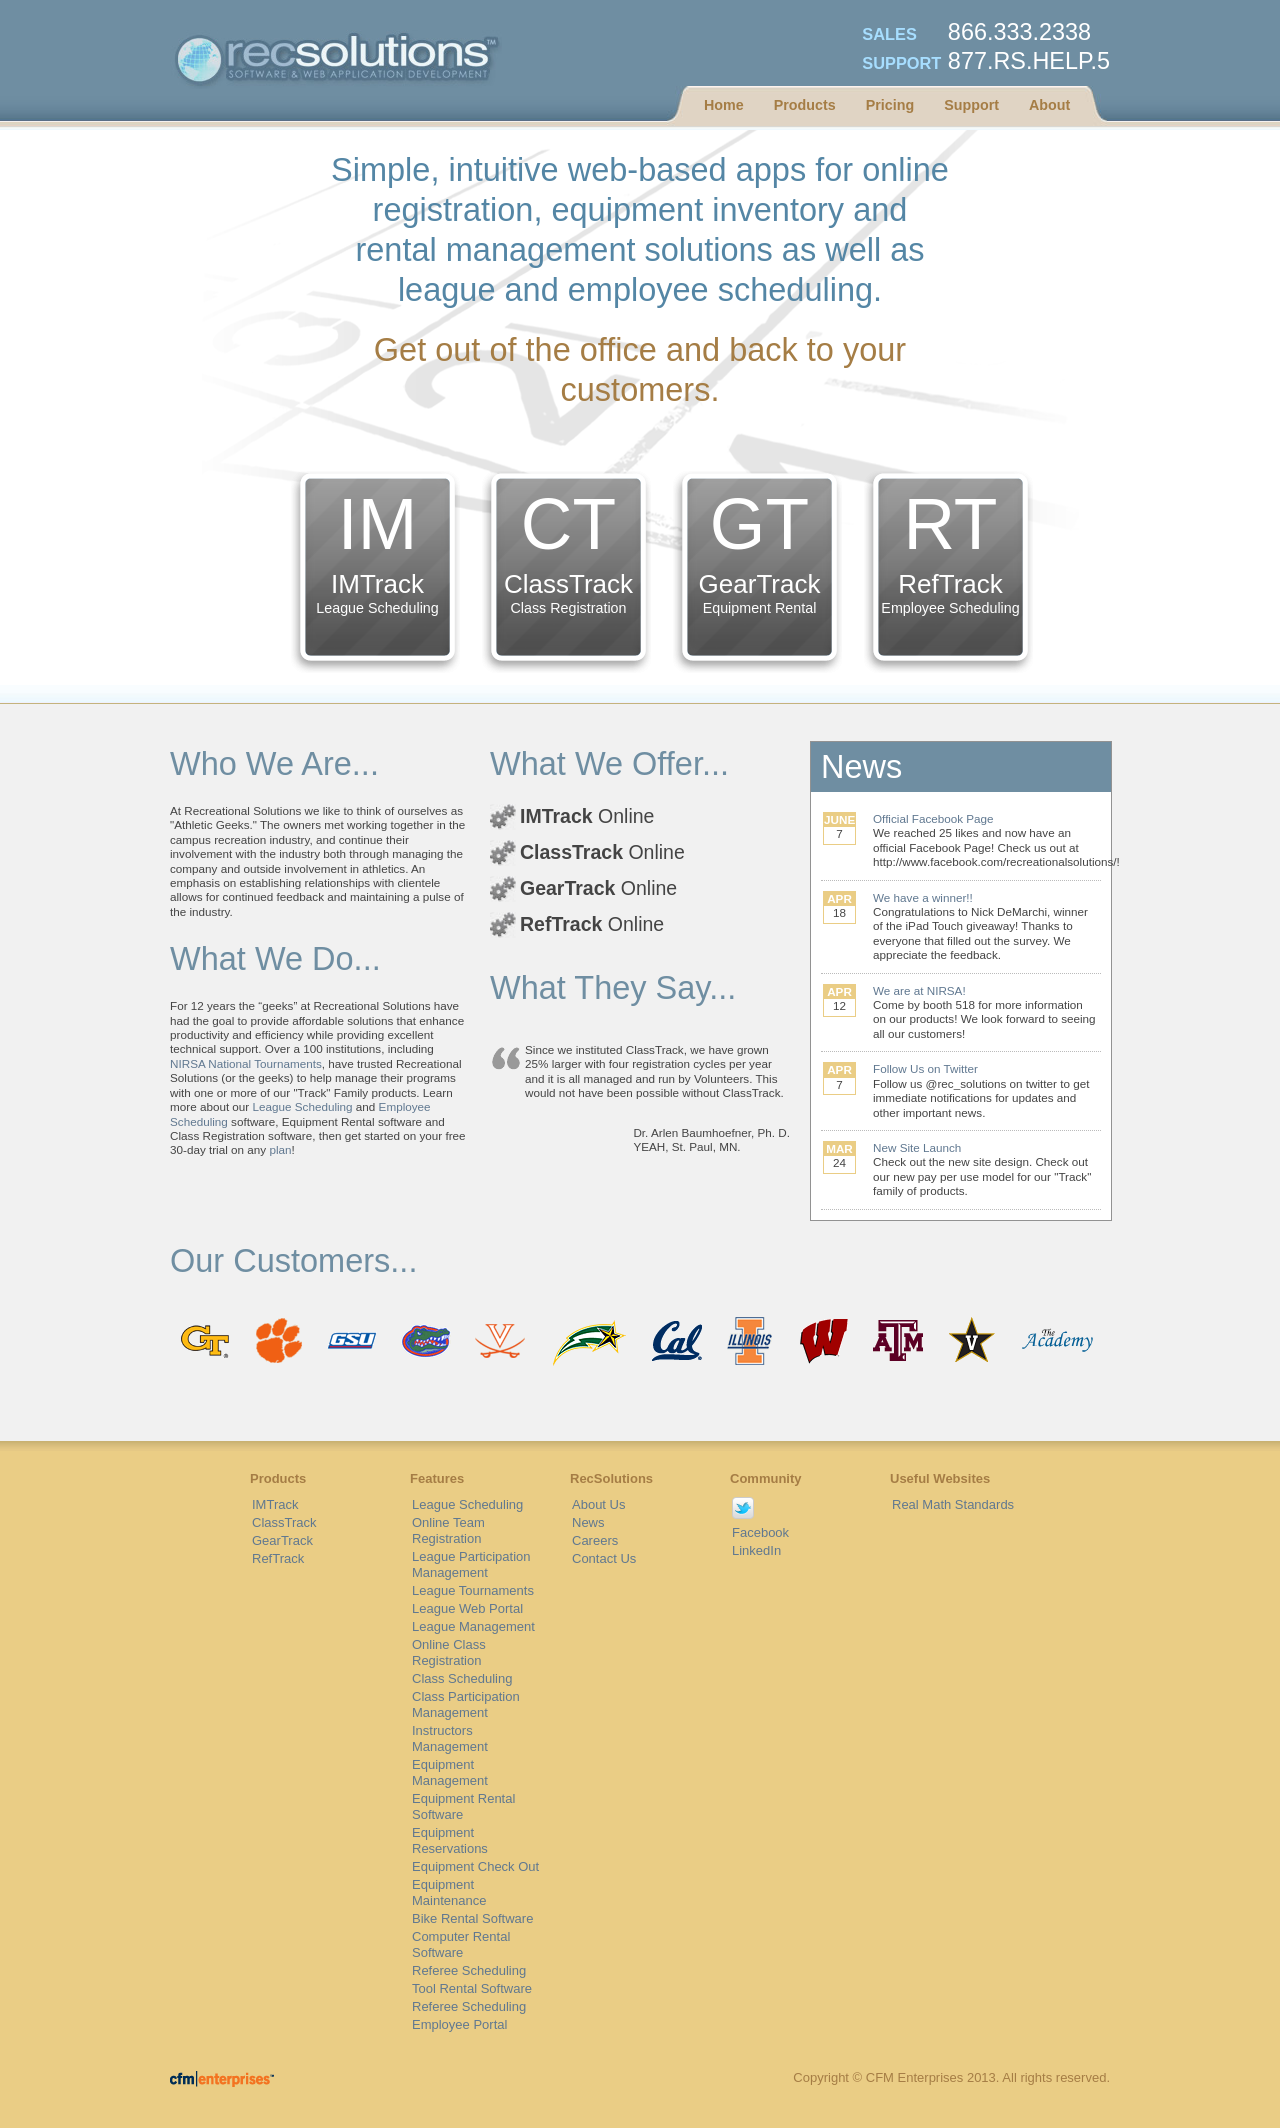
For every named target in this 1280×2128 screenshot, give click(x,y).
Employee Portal (459, 2024)
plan (280, 1149)
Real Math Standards (953, 1504)
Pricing (890, 105)
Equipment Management (450, 1772)
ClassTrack (284, 1522)
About (1049, 105)
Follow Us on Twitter (925, 1068)
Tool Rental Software (472, 1988)
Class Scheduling (462, 1678)
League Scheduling (303, 1106)
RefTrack (278, 1558)
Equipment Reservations (450, 1840)
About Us (598, 1504)
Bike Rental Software (472, 1918)
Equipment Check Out (475, 1866)
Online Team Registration (448, 1530)
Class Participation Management (466, 1704)
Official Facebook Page (933, 818)
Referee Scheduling (469, 1970)
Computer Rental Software (461, 1944)
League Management (473, 1626)
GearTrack (282, 1540)
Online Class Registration (449, 1652)
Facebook (760, 1532)
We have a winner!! (923, 897)
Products (805, 105)
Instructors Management (450, 1738)
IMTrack (275, 1504)
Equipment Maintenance (449, 1892)
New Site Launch (917, 1147)
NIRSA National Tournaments (246, 1063)
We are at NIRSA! (919, 990)
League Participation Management (471, 1564)
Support (971, 105)
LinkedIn (756, 1550)
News (588, 1522)
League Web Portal (467, 1608)
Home (724, 105)
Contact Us (604, 1558)
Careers (595, 1540)
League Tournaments (473, 1590)
